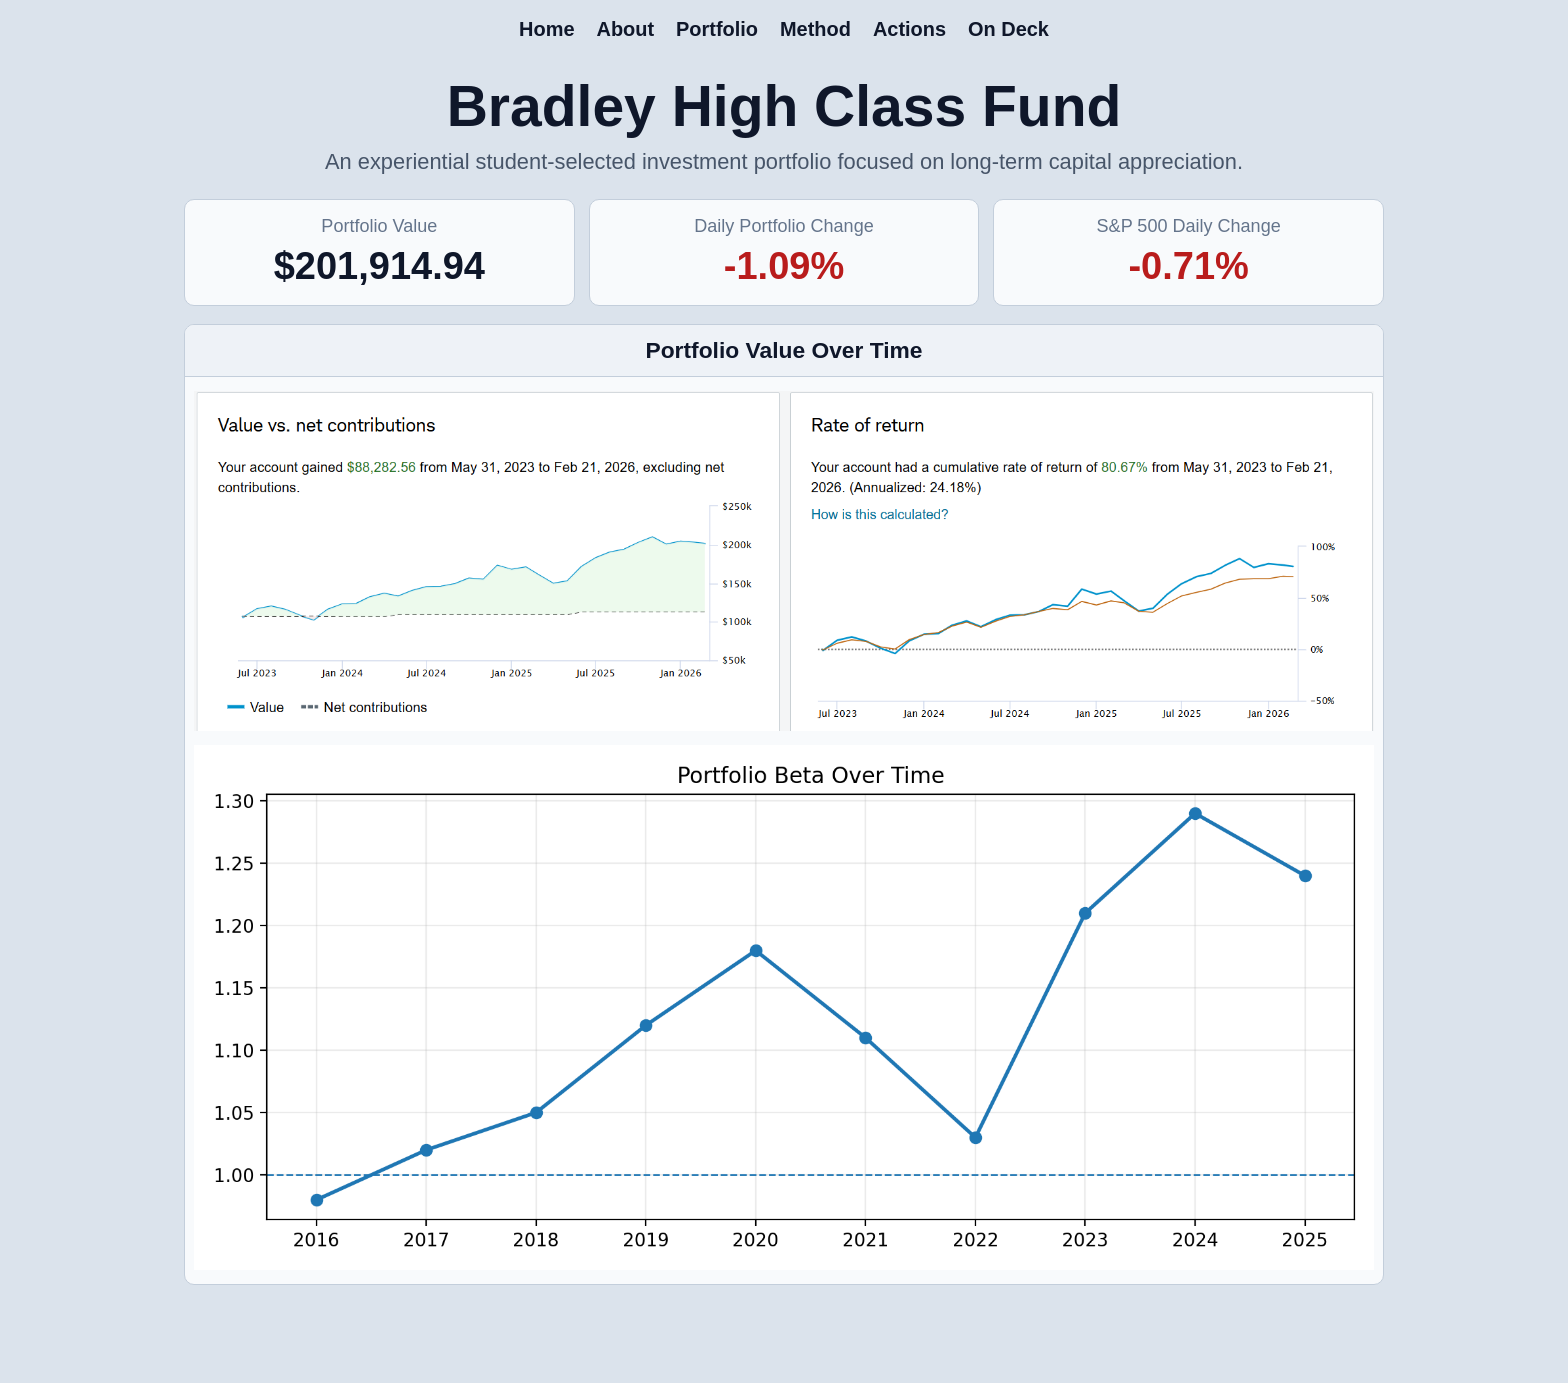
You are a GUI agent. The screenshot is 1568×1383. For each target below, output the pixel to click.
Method (815, 29)
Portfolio (717, 29)
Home (546, 29)
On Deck (1008, 29)
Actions (909, 29)
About (625, 29)
